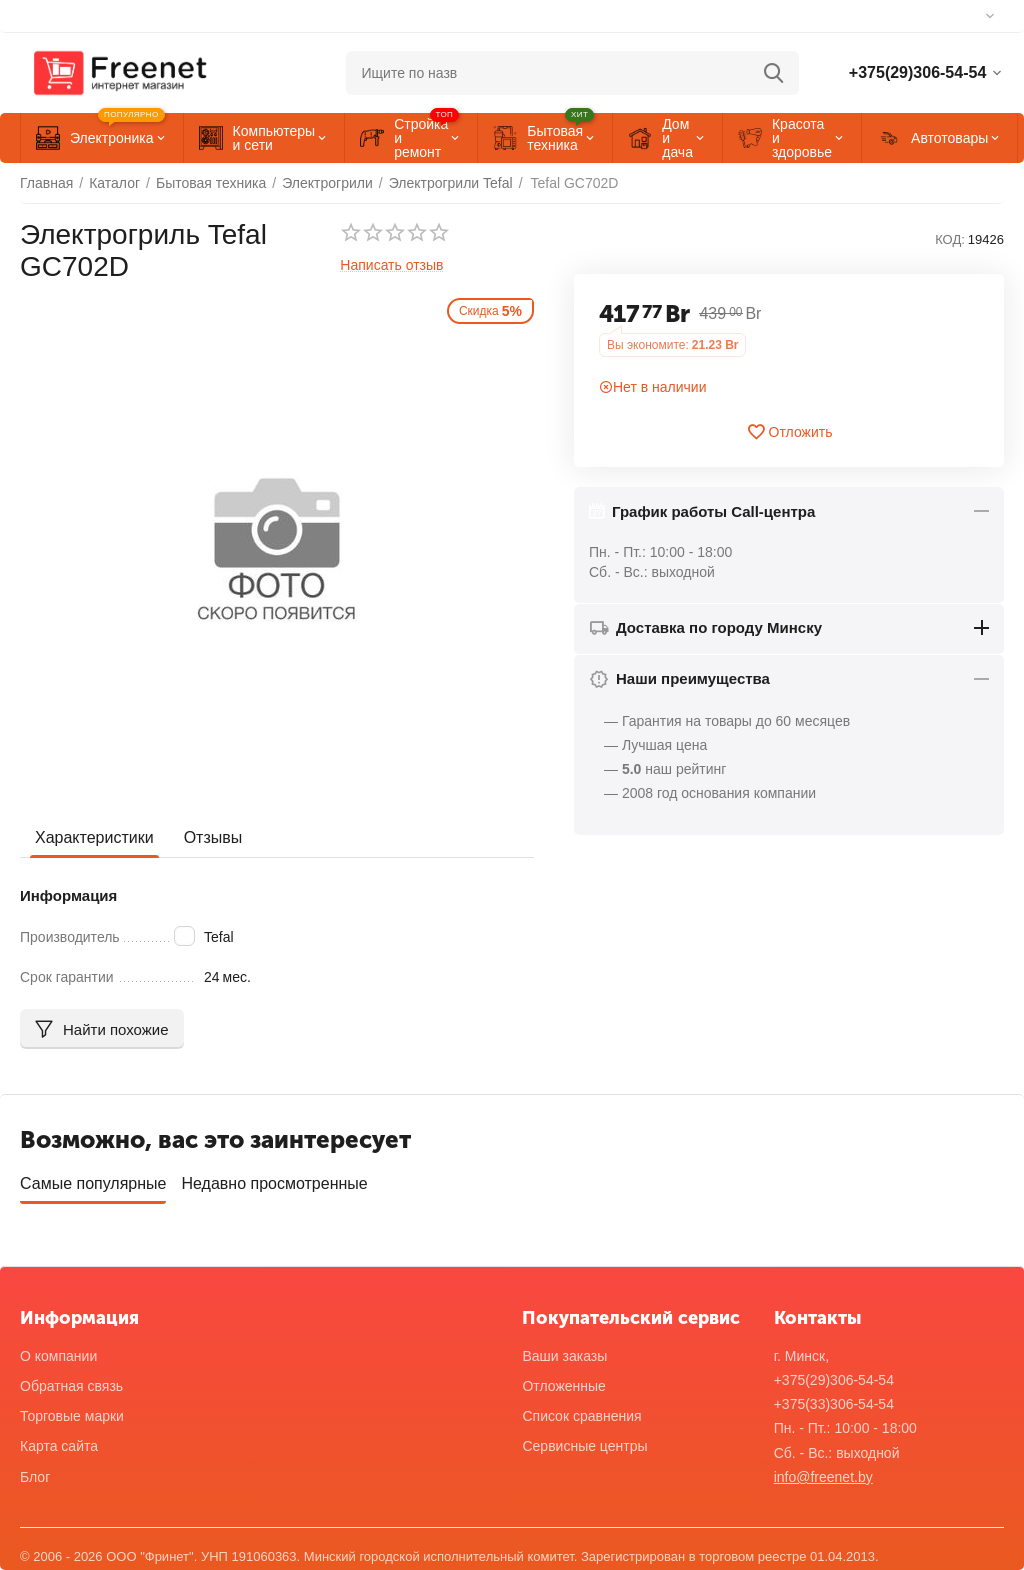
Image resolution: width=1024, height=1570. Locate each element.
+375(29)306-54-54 (834, 1380)
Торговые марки (72, 1416)
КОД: (950, 239)
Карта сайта (59, 1446)
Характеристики (94, 837)
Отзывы (213, 837)
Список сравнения (581, 1416)
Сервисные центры (584, 1446)
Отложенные (563, 1386)
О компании (58, 1356)
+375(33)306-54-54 (834, 1404)
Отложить (789, 432)
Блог (35, 1477)
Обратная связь (71, 1386)
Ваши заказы (564, 1356)
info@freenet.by (823, 1477)
